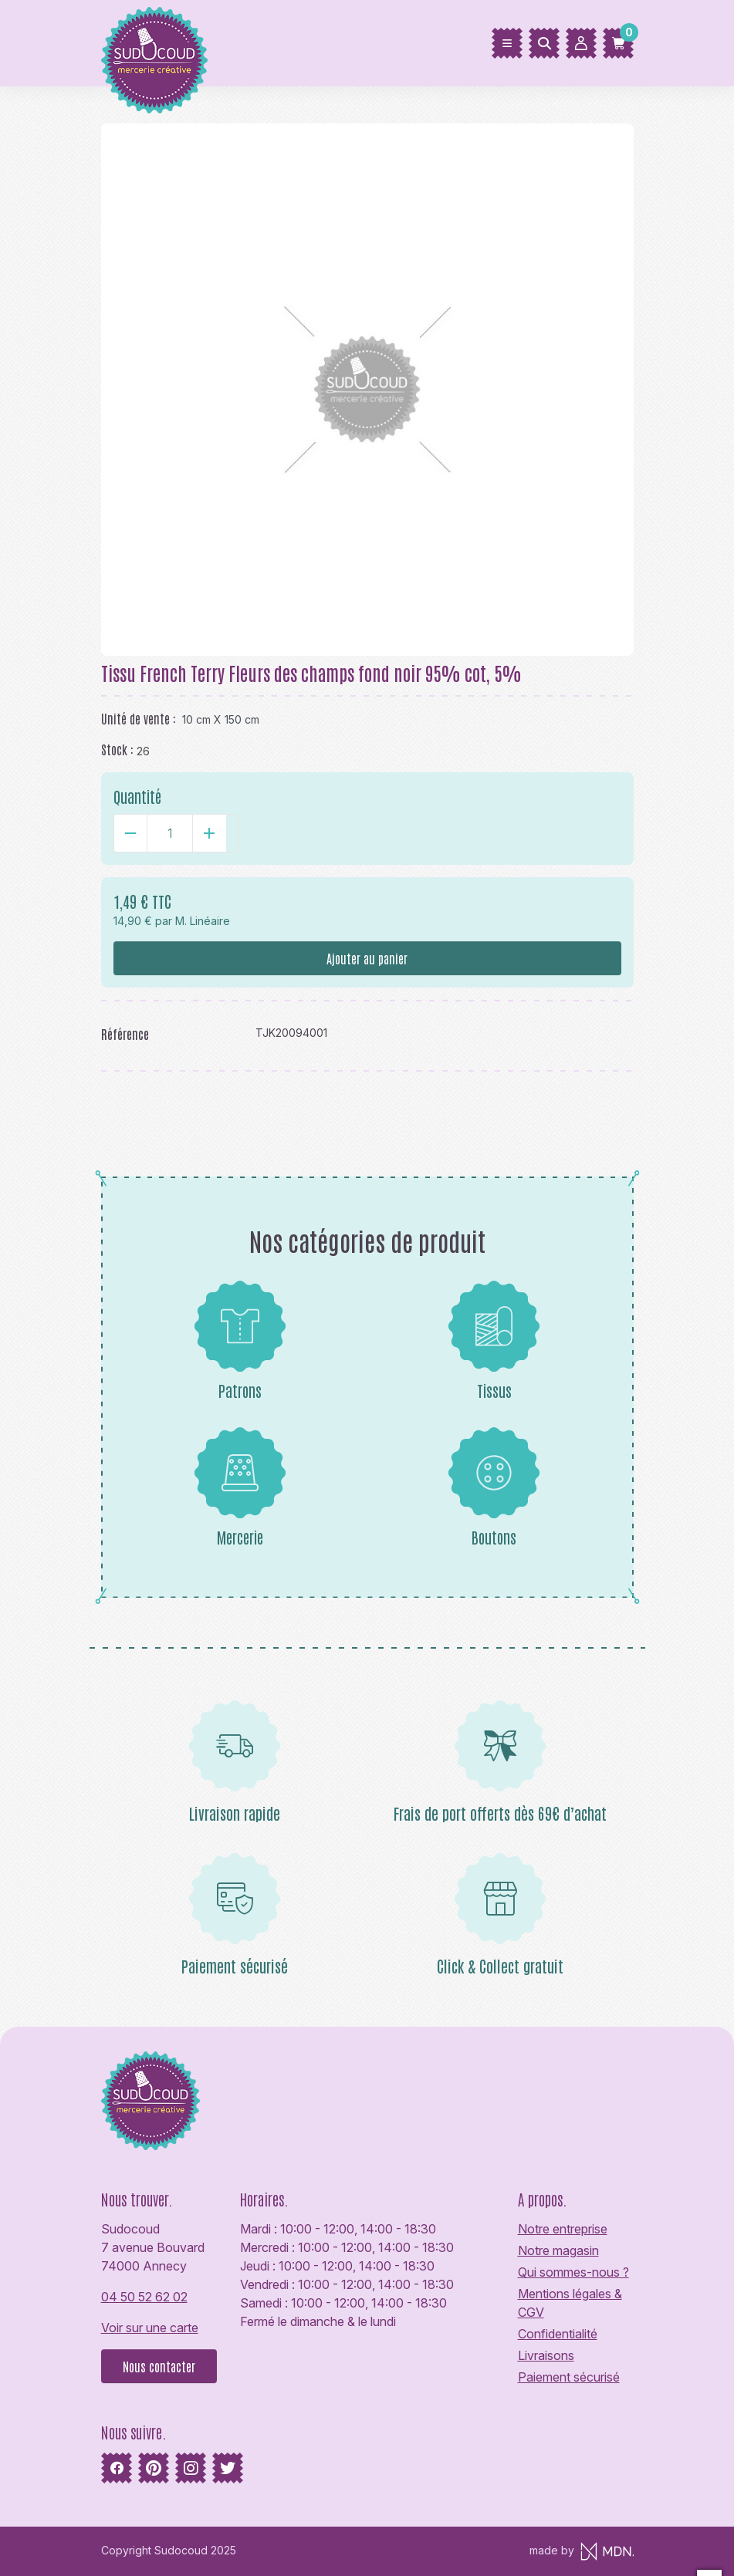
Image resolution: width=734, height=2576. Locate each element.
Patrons (240, 1340)
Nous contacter (159, 2366)
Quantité (137, 796)
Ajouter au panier (367, 958)
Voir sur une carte (149, 2327)
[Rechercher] (544, 43)
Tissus (494, 1340)
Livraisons (546, 2355)
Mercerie (240, 1486)
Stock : (117, 749)
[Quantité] (170, 833)
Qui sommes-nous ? (573, 2272)
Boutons (494, 1486)
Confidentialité (557, 2333)
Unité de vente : (138, 718)
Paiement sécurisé (569, 2377)
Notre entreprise (562, 2229)
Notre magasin (558, 2250)
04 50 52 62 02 (144, 2296)
